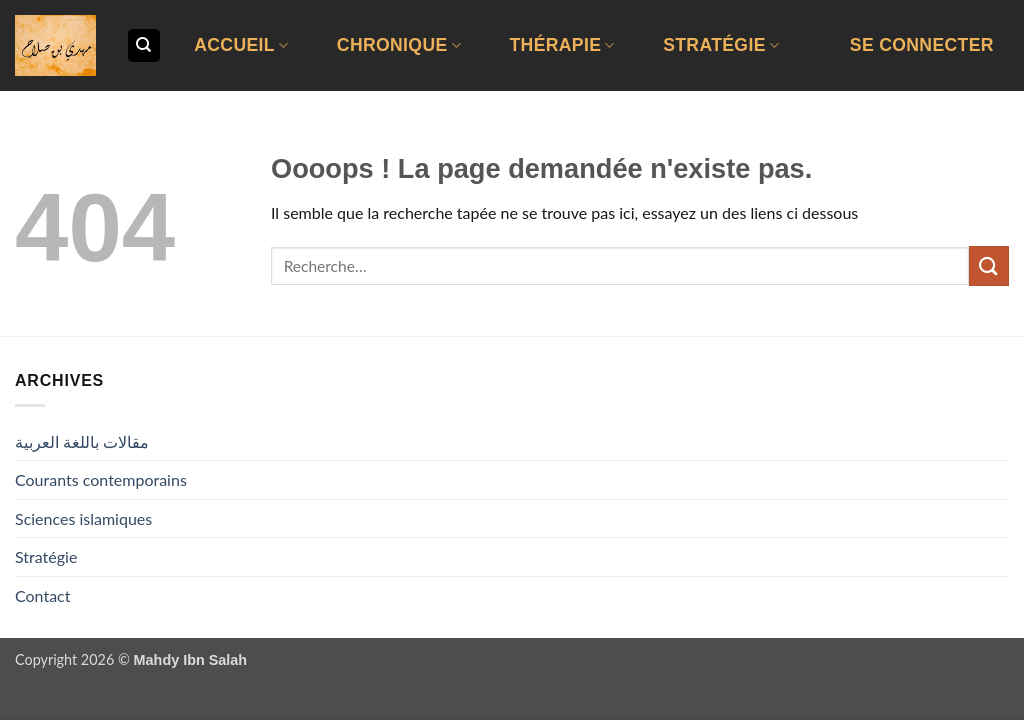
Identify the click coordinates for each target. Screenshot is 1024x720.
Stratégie (721, 45)
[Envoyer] (989, 265)
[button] (922, 45)
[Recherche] (144, 45)
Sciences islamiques (83, 518)
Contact (42, 595)
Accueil (241, 45)
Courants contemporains (101, 479)
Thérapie (561, 45)
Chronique (399, 45)
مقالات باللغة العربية (82, 441)
